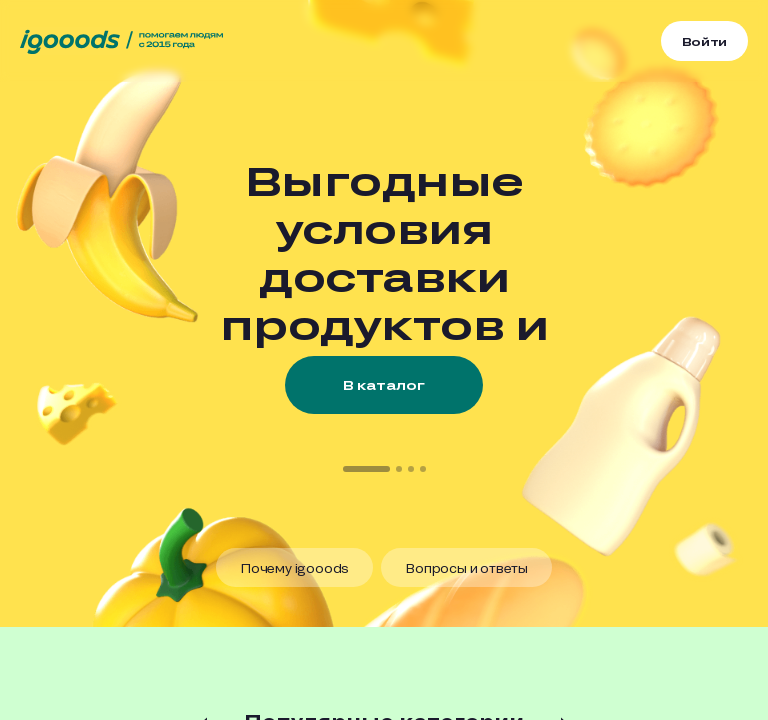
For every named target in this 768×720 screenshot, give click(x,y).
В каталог (384, 385)
